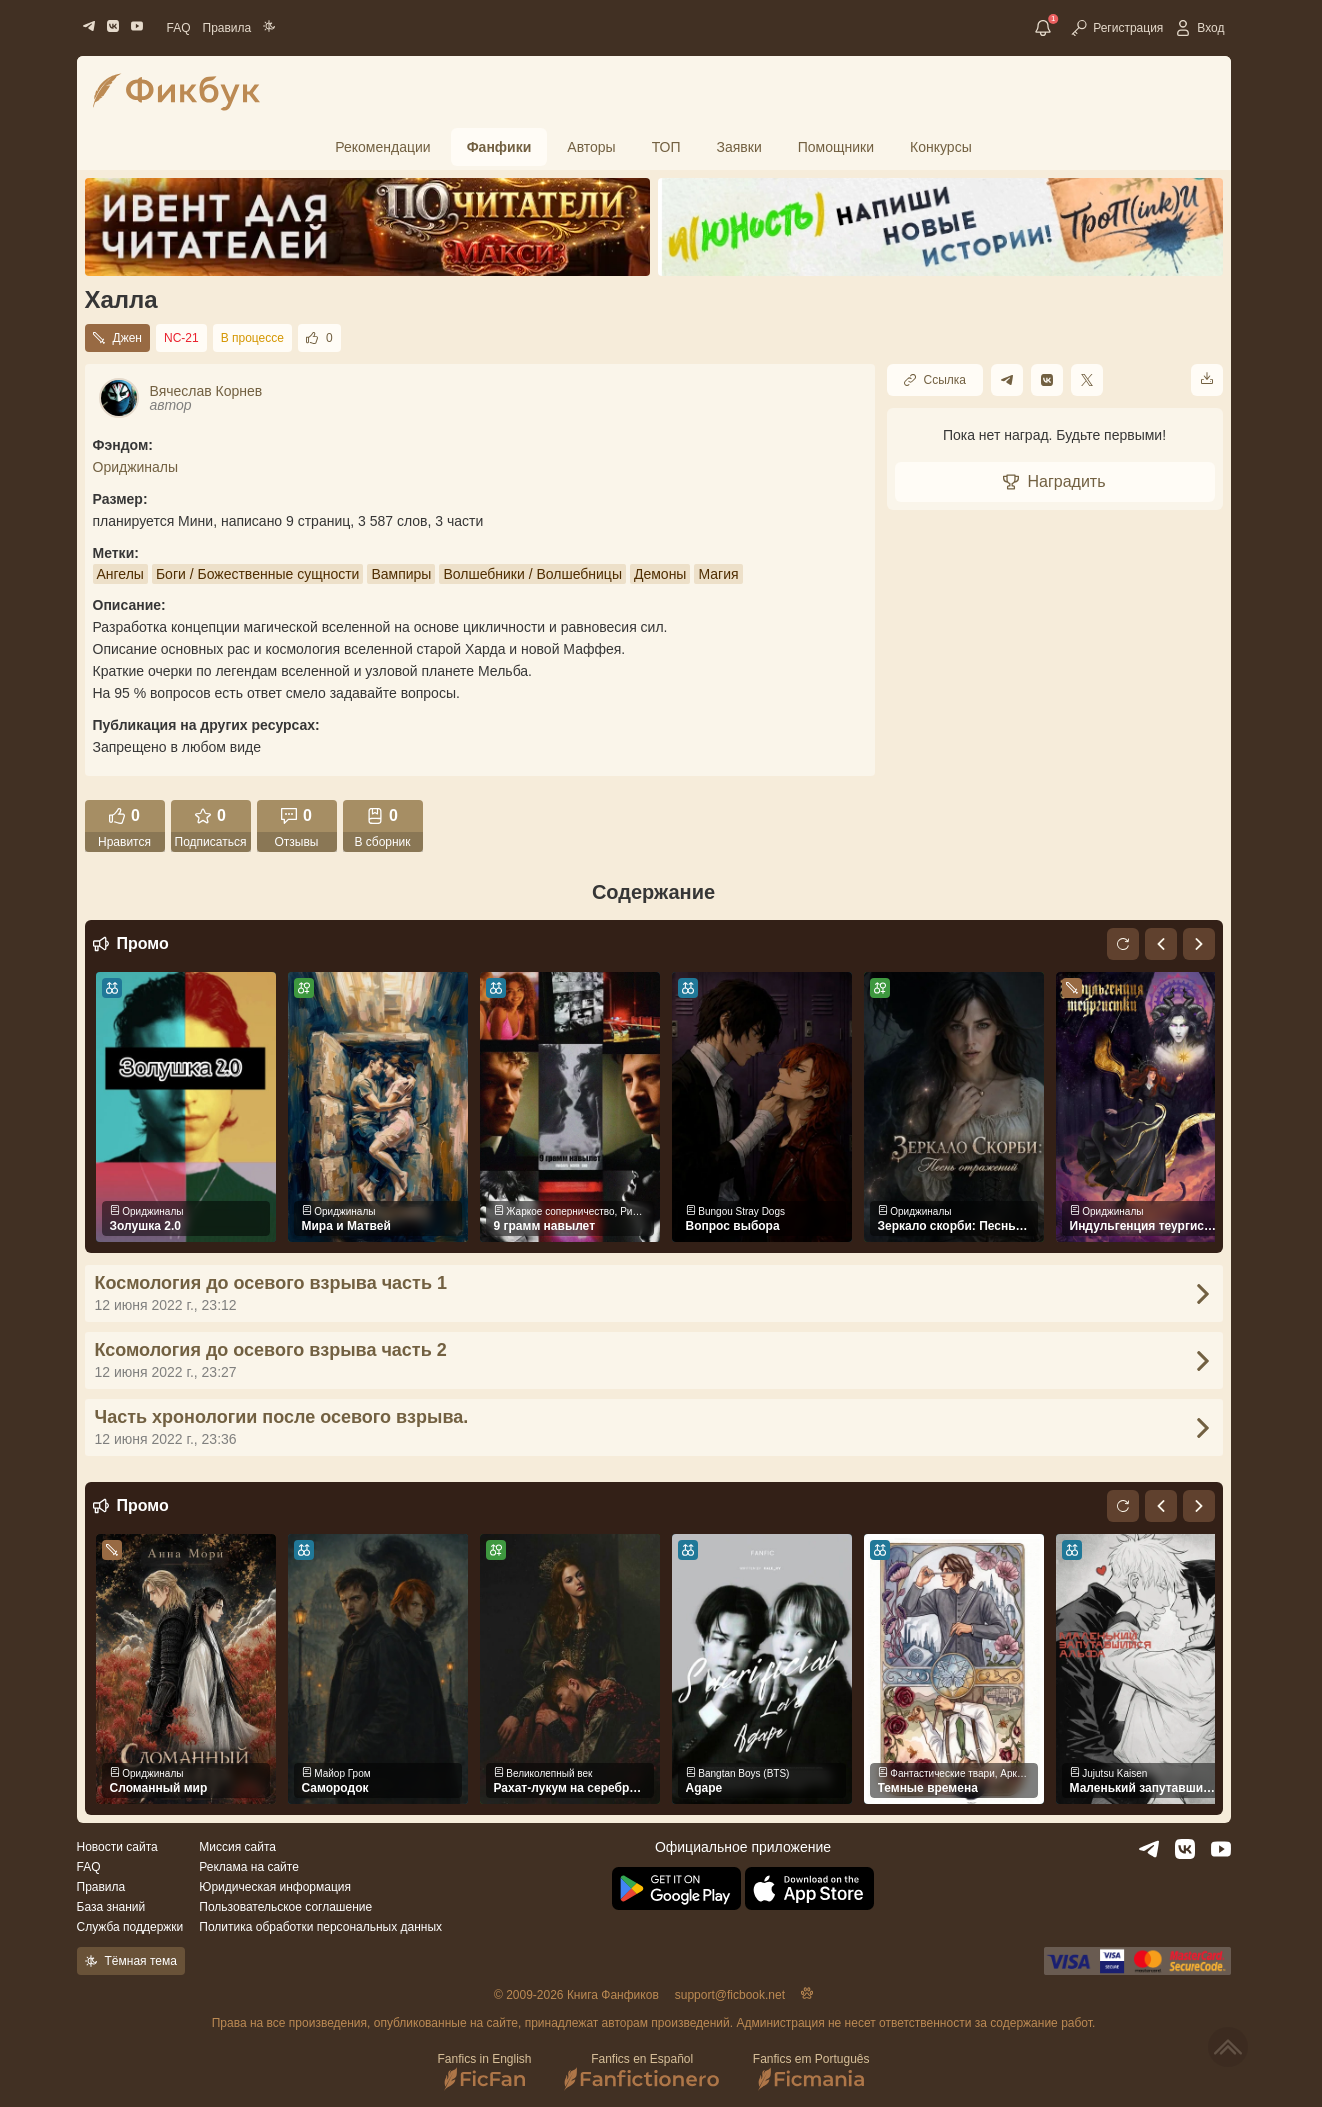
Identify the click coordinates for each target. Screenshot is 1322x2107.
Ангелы (120, 574)
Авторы (591, 147)
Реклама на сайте (249, 1867)
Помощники (836, 147)
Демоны (660, 574)
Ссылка (935, 380)
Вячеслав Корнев (206, 391)
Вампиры (401, 574)
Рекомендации (382, 147)
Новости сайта (117, 1847)
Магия (718, 574)
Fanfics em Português (811, 2071)
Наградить (1054, 481)
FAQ (179, 28)
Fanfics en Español (642, 2071)
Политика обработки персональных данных (320, 1927)
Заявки (739, 147)
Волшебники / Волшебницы (532, 574)
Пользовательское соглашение (285, 1907)
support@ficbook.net (730, 1995)
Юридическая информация (275, 1887)
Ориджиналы (136, 467)
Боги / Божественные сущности (258, 574)
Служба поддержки (130, 1927)
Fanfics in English (484, 2071)
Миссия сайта (237, 1847)
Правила (227, 28)
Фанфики (499, 147)
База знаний (111, 1907)
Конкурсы (941, 147)
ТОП (666, 147)
